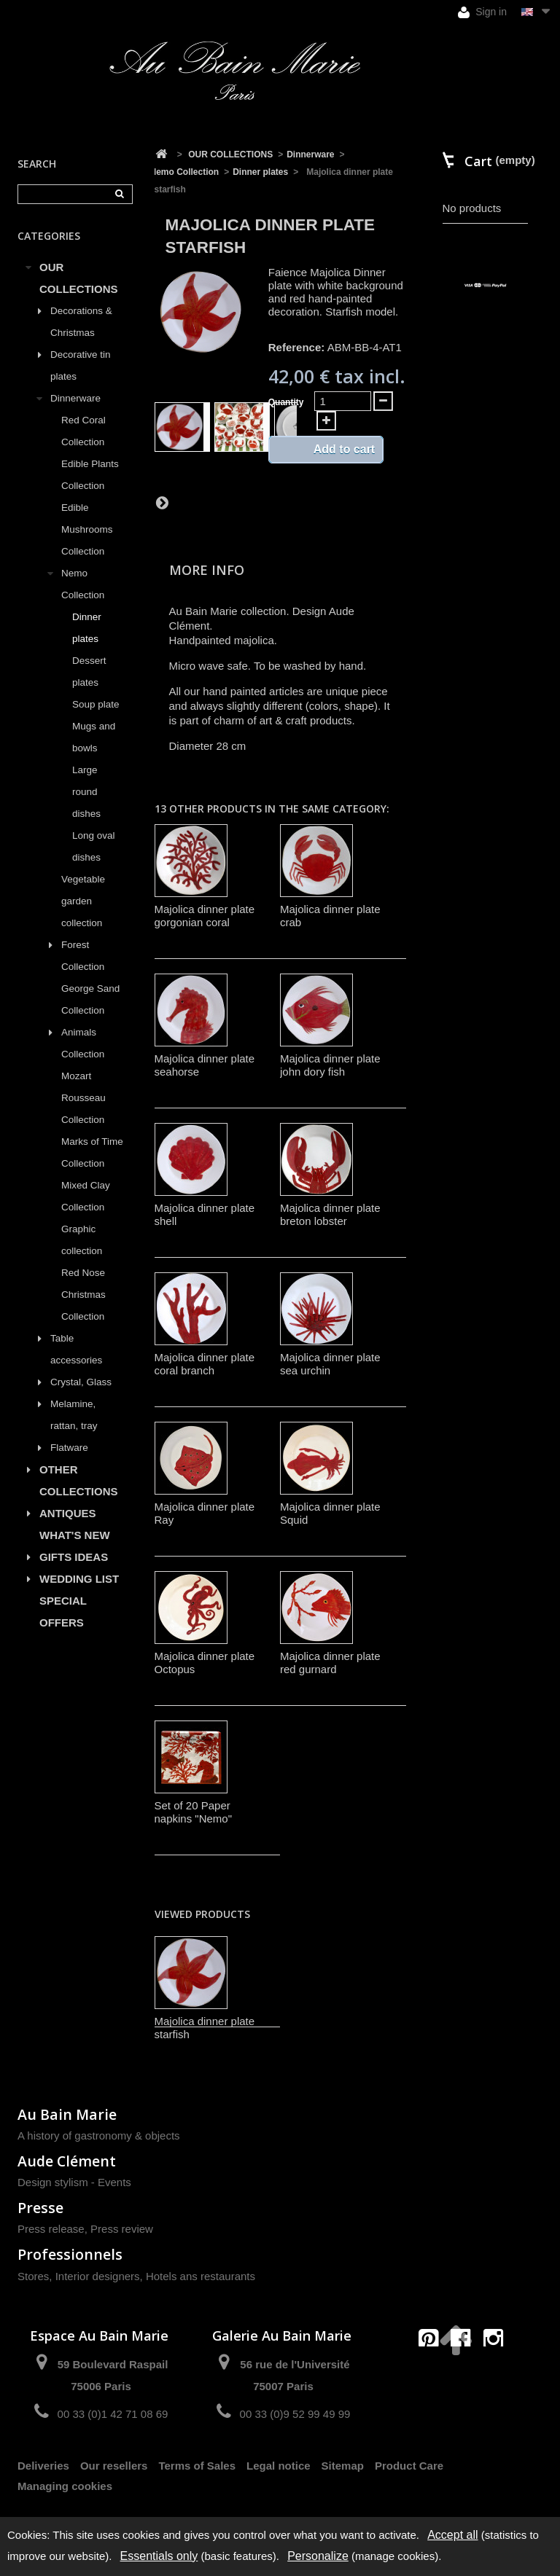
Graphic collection (81, 1240)
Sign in (482, 12)
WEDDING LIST (79, 1579)
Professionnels (70, 2254)
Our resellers (114, 2465)
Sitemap (343, 2465)
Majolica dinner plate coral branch (205, 1364)
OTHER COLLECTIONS (78, 1480)
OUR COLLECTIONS (78, 278)
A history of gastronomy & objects (99, 2135)
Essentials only (159, 2556)
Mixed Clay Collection (85, 1196)
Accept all (452, 2535)
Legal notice (278, 2465)
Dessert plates (89, 671)
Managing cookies (65, 2486)
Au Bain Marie (67, 2114)
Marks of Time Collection (92, 1152)
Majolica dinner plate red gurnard (330, 1662)
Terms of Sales (197, 2465)
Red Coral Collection (83, 431)
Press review (121, 2229)
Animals (78, 1032)
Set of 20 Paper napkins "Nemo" (194, 1812)
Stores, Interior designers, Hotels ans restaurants (136, 2276)
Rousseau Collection (83, 1108)
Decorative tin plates (80, 365)
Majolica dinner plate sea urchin (330, 1364)
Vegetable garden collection (83, 901)
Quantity (286, 402)
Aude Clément (67, 2161)
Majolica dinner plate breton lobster (330, 1214)
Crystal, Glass (81, 1382)
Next (162, 502)
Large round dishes (86, 791)
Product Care (409, 2465)
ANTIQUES (67, 1513)
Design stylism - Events (74, 2182)
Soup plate (96, 704)
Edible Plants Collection (90, 474)
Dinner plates (86, 627)
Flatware (69, 1447)
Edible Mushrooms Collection (87, 529)
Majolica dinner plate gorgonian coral (205, 915)
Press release (51, 2229)
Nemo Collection (82, 584)
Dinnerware (75, 398)
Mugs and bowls (93, 737)
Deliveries (43, 2465)
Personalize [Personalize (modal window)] (318, 2556)
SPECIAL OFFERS (63, 1611)
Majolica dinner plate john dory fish (330, 1065)
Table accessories (76, 1349)
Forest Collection (82, 955)
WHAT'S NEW (74, 1535)
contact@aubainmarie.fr (465, 2370)
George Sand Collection (90, 999)
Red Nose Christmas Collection (83, 1294)
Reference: (296, 347)
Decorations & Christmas (81, 321)
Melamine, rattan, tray (74, 1414)
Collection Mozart (82, 1065)
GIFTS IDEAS (73, 1557)
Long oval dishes (93, 846)
